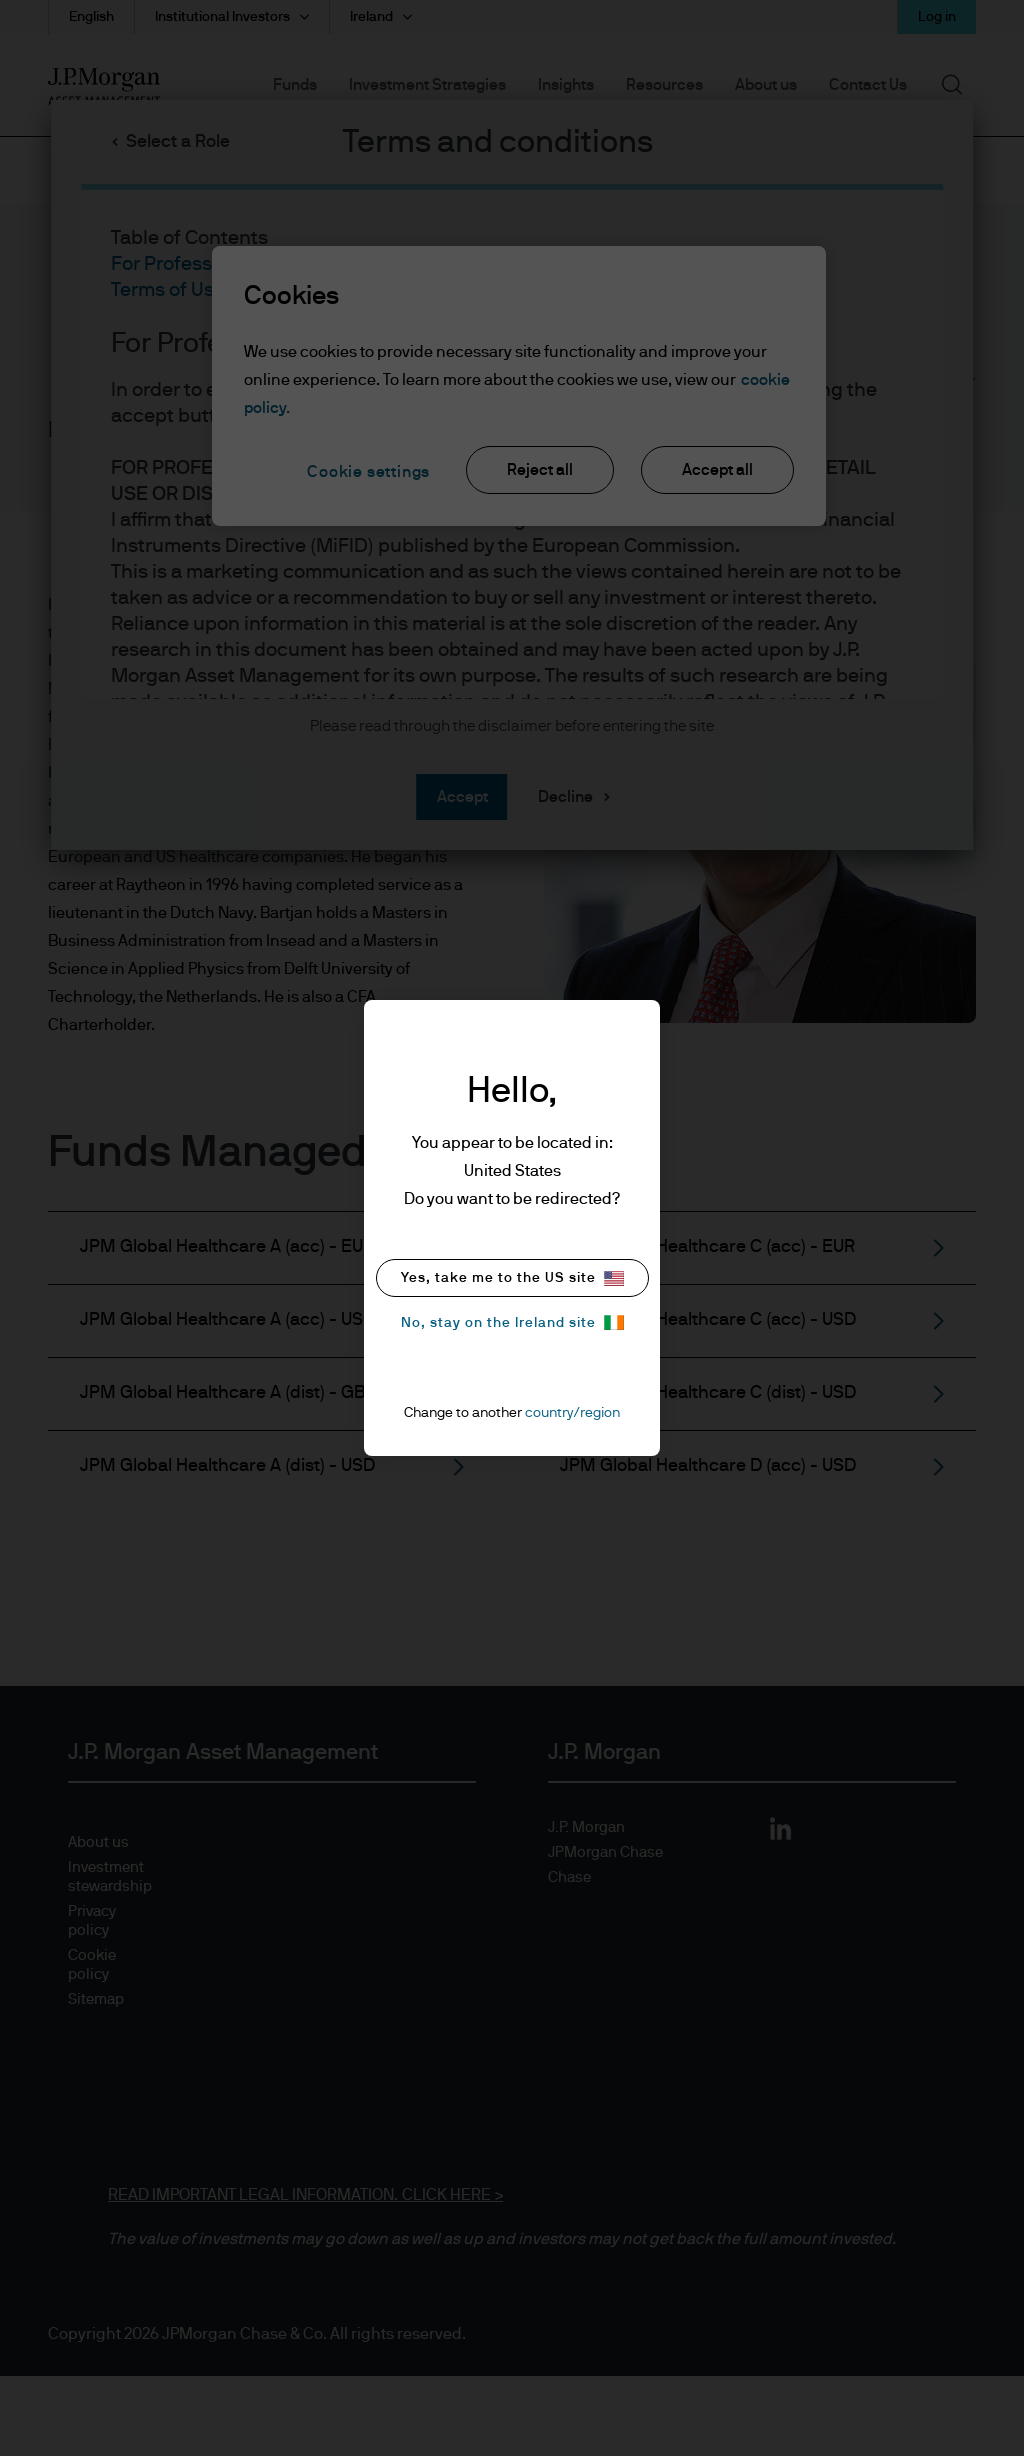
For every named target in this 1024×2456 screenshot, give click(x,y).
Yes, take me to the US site (512, 1278)
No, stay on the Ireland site (512, 1322)
